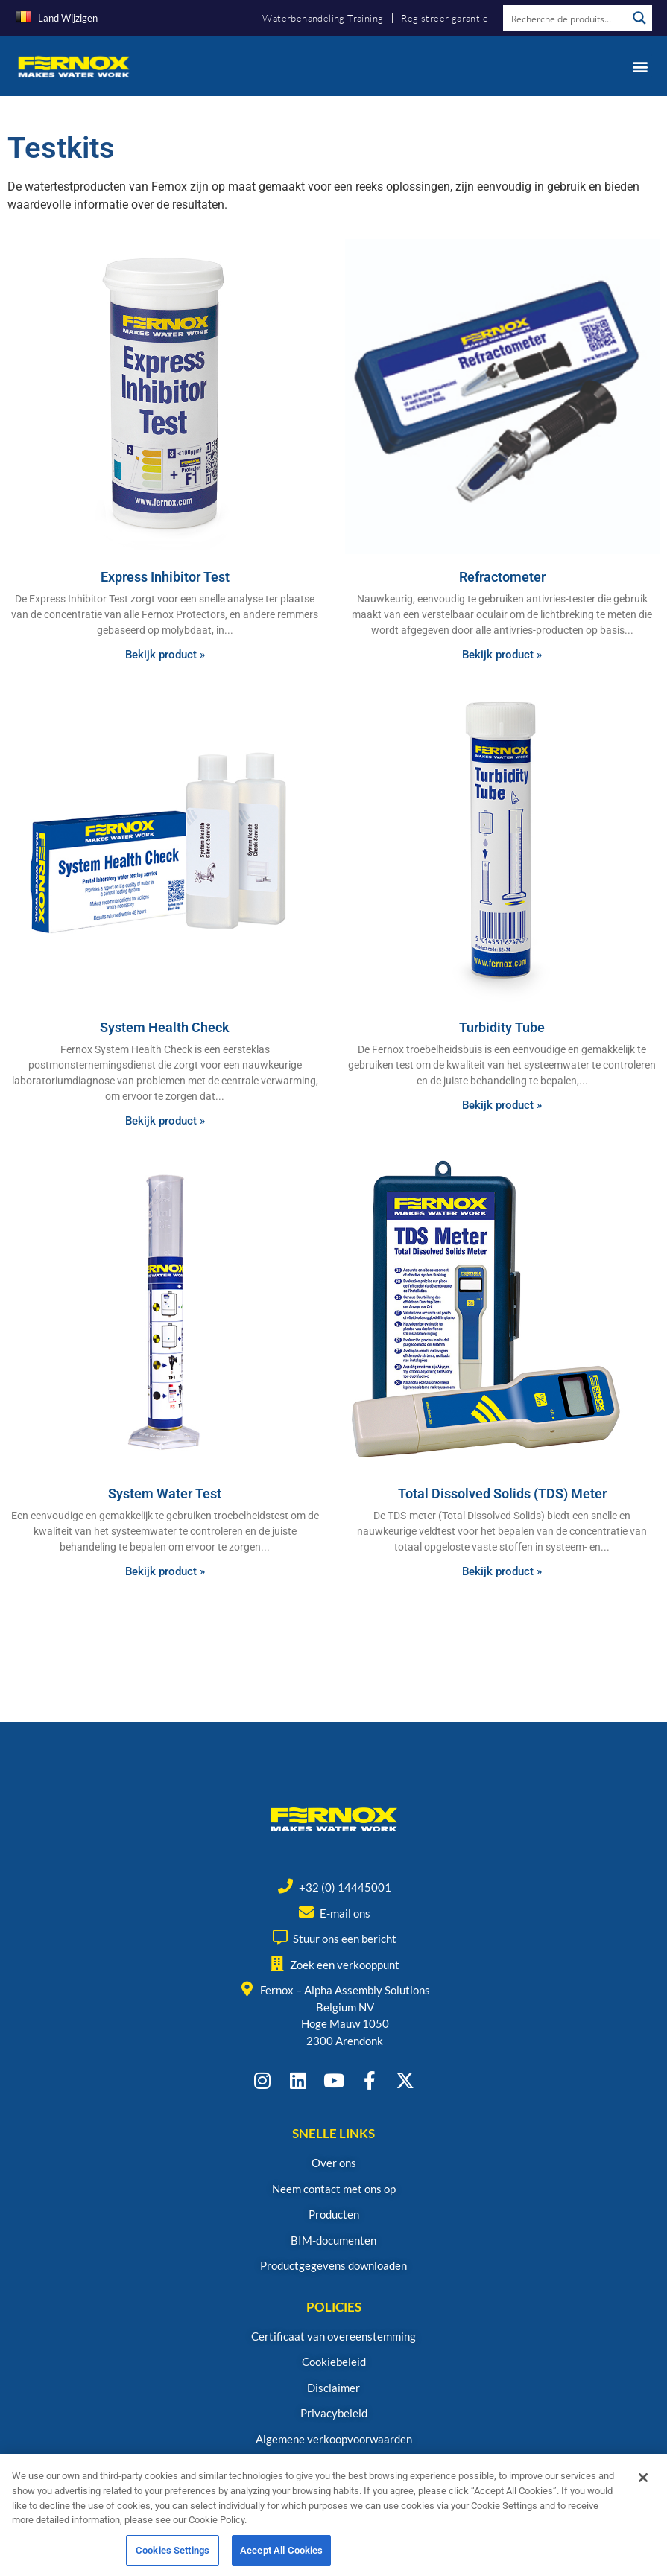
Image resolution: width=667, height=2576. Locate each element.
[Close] (643, 2493)
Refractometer (502, 577)
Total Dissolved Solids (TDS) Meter (502, 1493)
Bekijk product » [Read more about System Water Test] (165, 1571)
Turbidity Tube (502, 1027)
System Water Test (164, 1493)
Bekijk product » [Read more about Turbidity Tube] (502, 1105)
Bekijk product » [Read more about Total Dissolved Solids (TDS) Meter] (502, 1571)
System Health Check (165, 1027)
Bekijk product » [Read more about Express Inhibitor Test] (165, 654)
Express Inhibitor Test (165, 577)
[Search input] (565, 17)
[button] (640, 66)
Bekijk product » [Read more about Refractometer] (502, 654)
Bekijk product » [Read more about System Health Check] (165, 1121)
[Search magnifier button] (639, 18)
